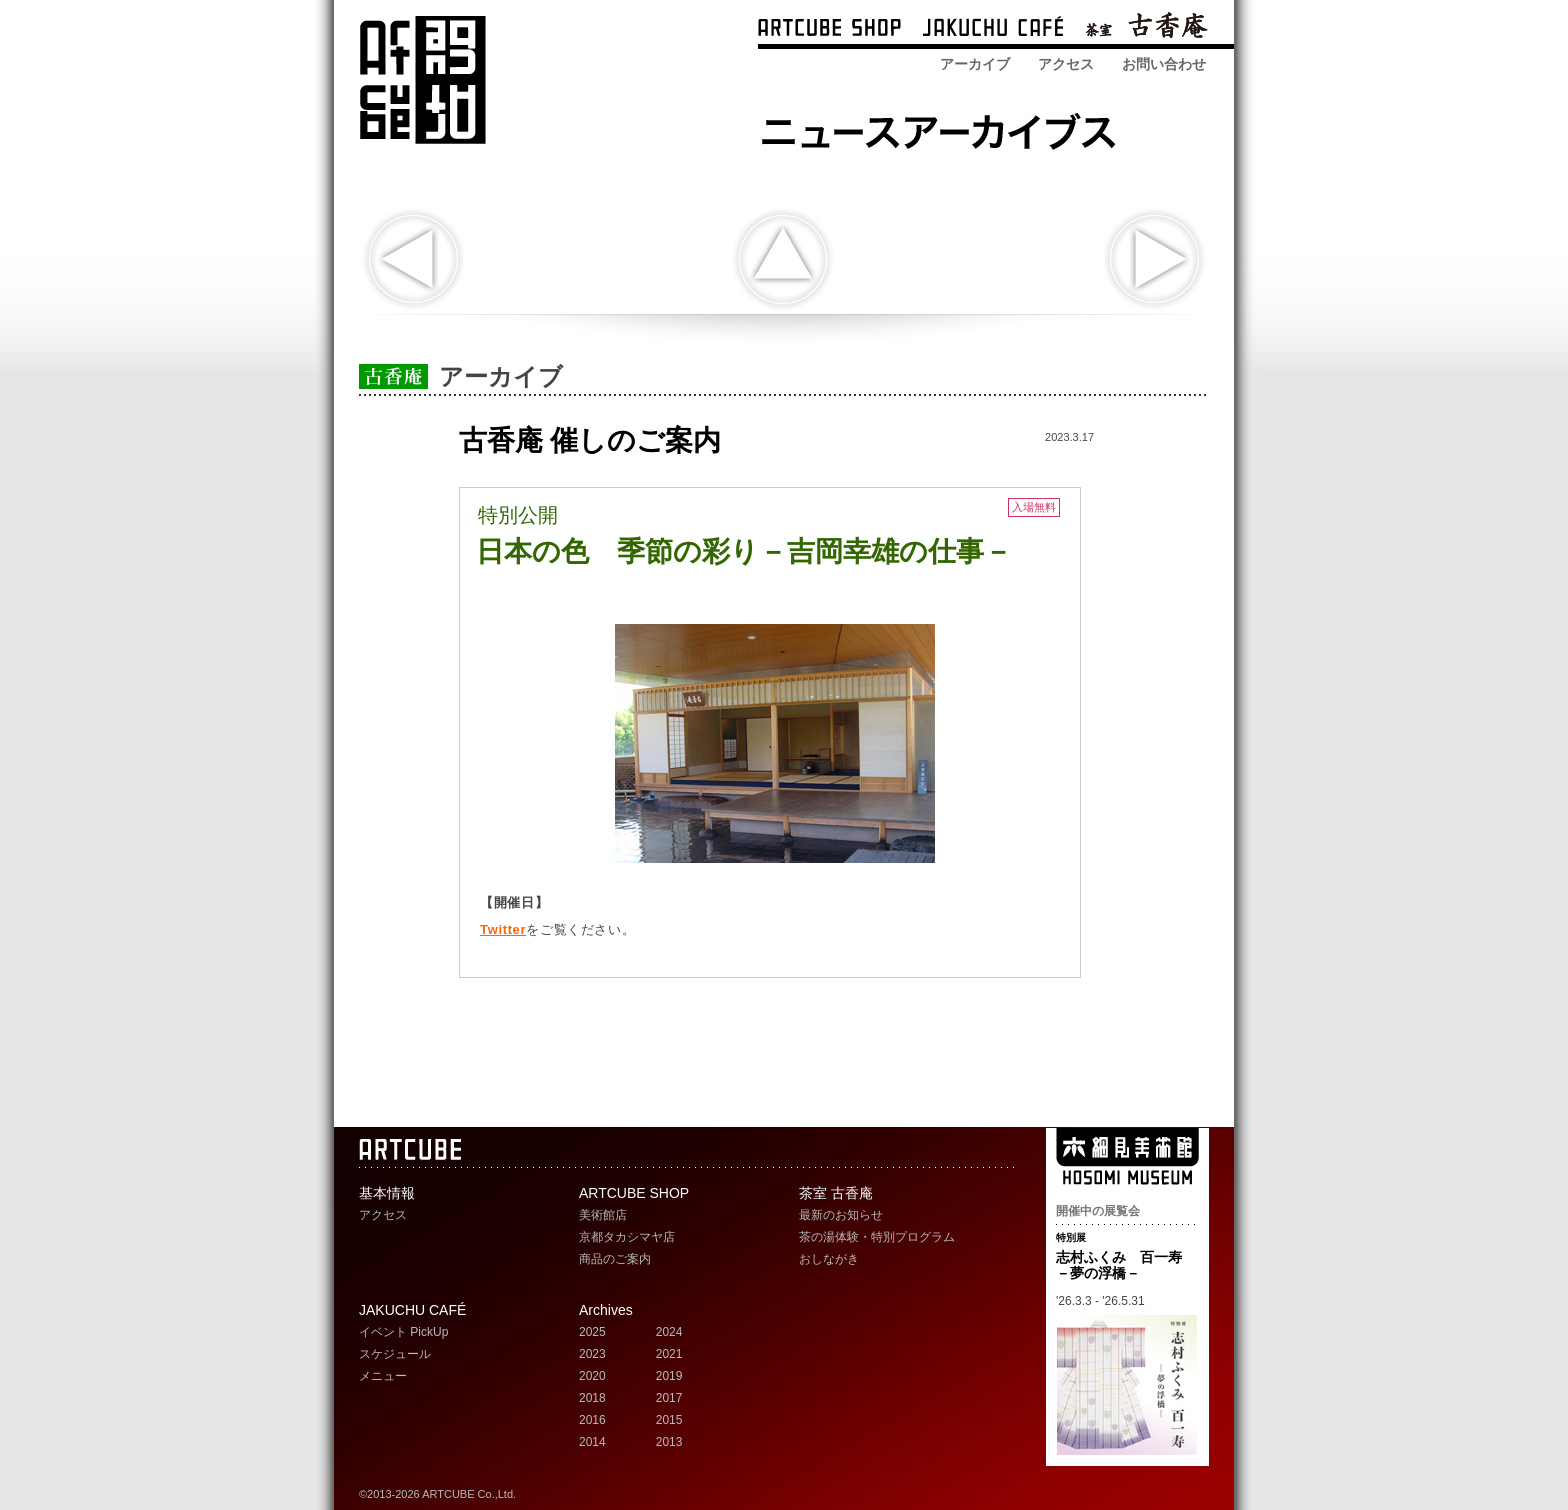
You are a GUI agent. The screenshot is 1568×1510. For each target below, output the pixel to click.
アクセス (1066, 64)
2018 (592, 1398)
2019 (669, 1376)
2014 (592, 1442)
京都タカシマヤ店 (627, 1237)
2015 (669, 1420)
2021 (669, 1354)
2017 (669, 1398)
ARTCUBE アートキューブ (422, 80)
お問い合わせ (1164, 64)
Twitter (503, 929)
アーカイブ (975, 64)
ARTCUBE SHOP (829, 29)
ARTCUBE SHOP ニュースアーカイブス (944, 127)
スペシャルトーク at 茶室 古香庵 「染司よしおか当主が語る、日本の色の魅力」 (413, 259)
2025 (592, 1332)
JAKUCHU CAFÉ (412, 1310)
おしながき (829, 1259)
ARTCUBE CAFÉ (993, 29)
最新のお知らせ (841, 1215)
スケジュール (395, 1354)
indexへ (782, 259)
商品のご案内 (615, 1259)
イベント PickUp (403, 1332)
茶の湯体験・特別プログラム (877, 1237)
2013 (669, 1442)
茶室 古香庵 (1146, 29)
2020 (592, 1376)
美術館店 (603, 1215)
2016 (592, 1420)
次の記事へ (1154, 259)
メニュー (383, 1376)
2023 (592, 1354)
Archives (606, 1310)
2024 (669, 1332)
